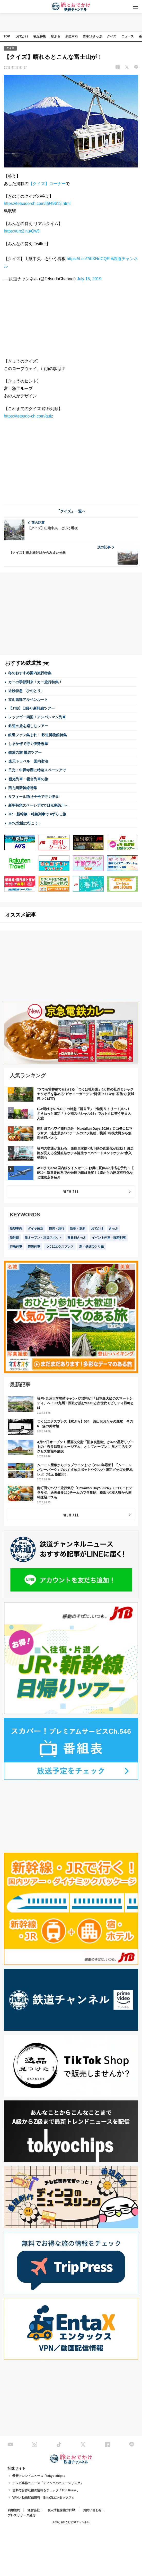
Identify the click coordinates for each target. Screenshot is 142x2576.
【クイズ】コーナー (47, 183)
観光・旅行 (56, 1228)
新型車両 (71, 36)
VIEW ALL (71, 1191)
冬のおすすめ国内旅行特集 (29, 673)
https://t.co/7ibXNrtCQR (88, 258)
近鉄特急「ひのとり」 (26, 691)
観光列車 (34, 1246)
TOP (7, 36)
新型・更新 (77, 1228)
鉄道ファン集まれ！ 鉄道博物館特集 (37, 735)
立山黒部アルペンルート (28, 699)
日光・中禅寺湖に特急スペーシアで (37, 770)
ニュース (127, 36)
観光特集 (39, 36)
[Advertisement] (71, 461)
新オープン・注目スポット (43, 1237)
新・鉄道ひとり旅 (91, 1246)
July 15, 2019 (89, 279)
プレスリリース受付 (22, 2515)
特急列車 (16, 1246)
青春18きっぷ (92, 36)
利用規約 (14, 2510)
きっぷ (113, 1228)
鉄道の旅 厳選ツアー (25, 752)
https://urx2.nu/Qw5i (22, 231)
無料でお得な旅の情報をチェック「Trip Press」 (46, 2490)
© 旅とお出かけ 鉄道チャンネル (71, 2522)
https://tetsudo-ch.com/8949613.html (37, 203)
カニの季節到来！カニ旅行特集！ (35, 682)
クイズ (111, 36)
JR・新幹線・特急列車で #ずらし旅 (37, 814)
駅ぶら (55, 36)
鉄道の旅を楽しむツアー (28, 726)
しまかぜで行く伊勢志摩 (28, 744)
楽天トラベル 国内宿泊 (28, 761)
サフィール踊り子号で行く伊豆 (33, 797)
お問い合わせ (92, 2510)
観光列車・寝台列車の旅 (28, 779)
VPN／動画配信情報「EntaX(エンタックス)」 (44, 2497)
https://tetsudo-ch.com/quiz (28, 416)
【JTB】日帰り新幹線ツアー (31, 708)
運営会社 (34, 2510)
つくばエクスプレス (60, 1246)
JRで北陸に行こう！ (25, 823)
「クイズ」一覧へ (71, 511)
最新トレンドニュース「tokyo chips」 (39, 2476)
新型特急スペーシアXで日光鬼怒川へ (38, 805)
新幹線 (14, 1237)
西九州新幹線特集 (22, 788)
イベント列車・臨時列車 (109, 1237)
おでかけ (22, 36)
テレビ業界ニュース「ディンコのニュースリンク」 (47, 2483)
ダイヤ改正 (35, 1228)
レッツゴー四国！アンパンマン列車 (37, 717)
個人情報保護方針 (59, 2510)
